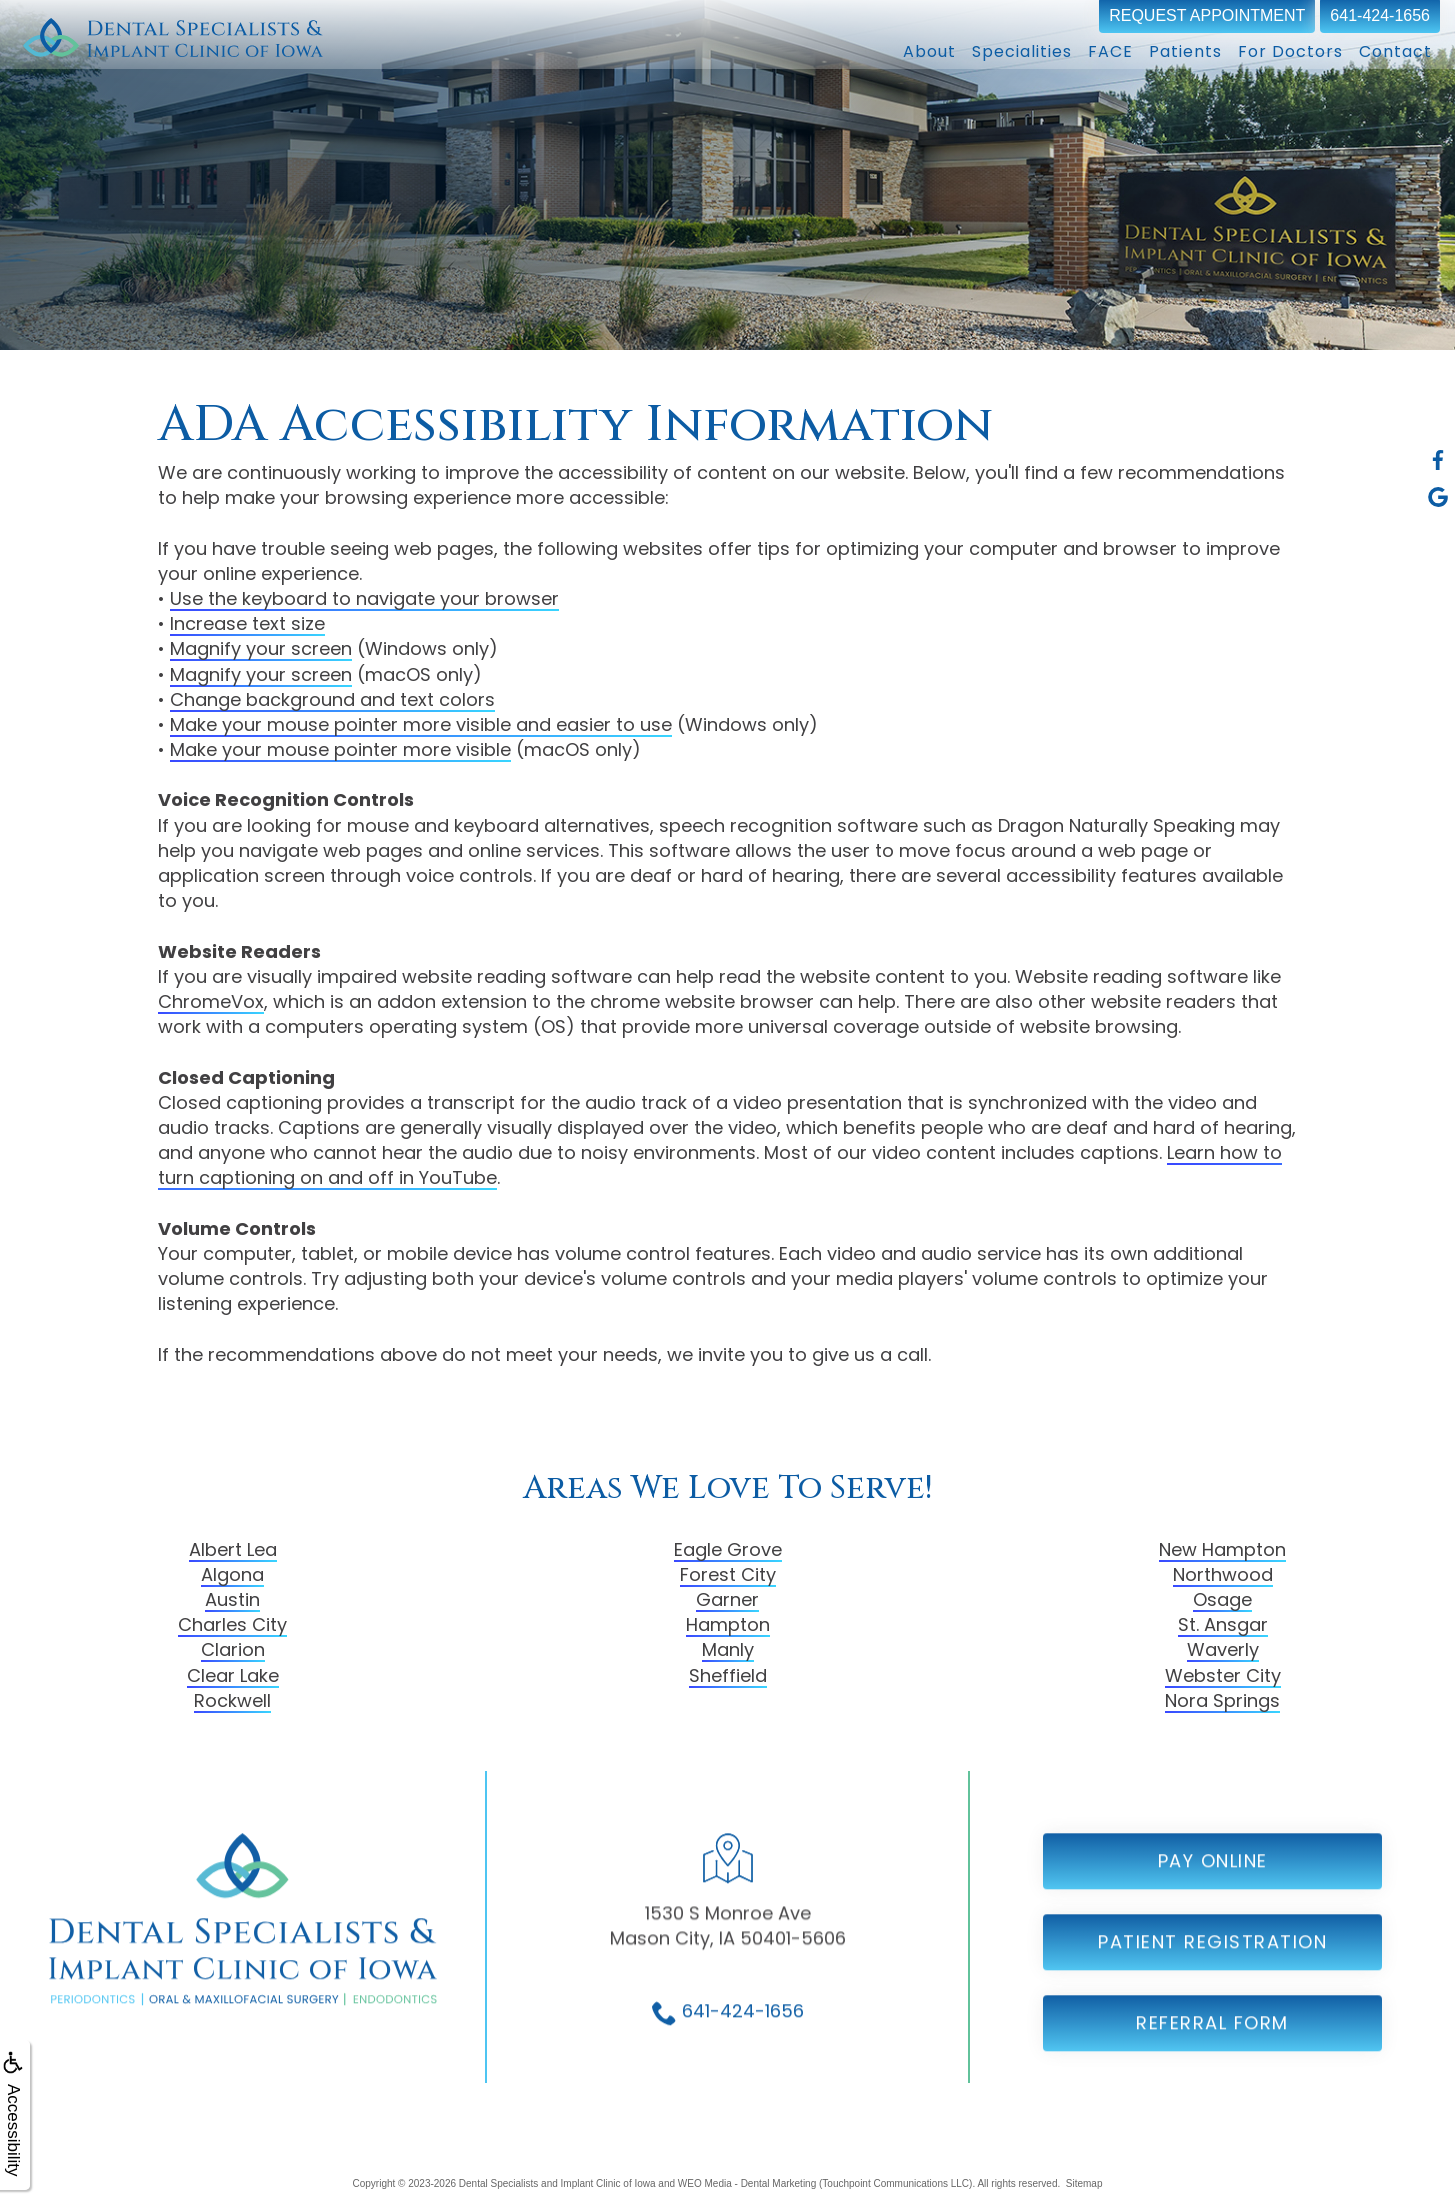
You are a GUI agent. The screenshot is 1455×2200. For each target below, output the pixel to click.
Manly (728, 1649)
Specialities (1022, 51)
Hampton (728, 1624)
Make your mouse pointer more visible (340, 749)
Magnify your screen (261, 648)
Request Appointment (1207, 15)
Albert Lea (233, 1549)
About (929, 51)
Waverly (1223, 1649)
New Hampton (1222, 1549)
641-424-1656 (1380, 15)
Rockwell (232, 1700)
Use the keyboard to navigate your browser (364, 598)
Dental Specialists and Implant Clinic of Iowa (557, 2183)
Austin (232, 1599)
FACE (1110, 51)
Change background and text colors (332, 699)
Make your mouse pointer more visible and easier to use (421, 724)
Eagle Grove (728, 1549)
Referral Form (1212, 2079)
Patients (1185, 51)
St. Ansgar (1223, 1624)
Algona (232, 1574)
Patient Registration (1212, 1998)
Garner (727, 1599)
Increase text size (247, 623)
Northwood (1223, 1574)
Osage (1222, 1599)
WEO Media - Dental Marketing (747, 2183)
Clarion (233, 1649)
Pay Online (1213, 1917)
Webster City (1223, 1675)
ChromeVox (211, 1001)
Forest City (728, 1574)
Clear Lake (233, 1675)
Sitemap (1084, 2183)
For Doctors (1290, 51)
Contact (1395, 51)
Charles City (232, 1624)
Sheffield (728, 1675)
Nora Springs (1222, 1700)
